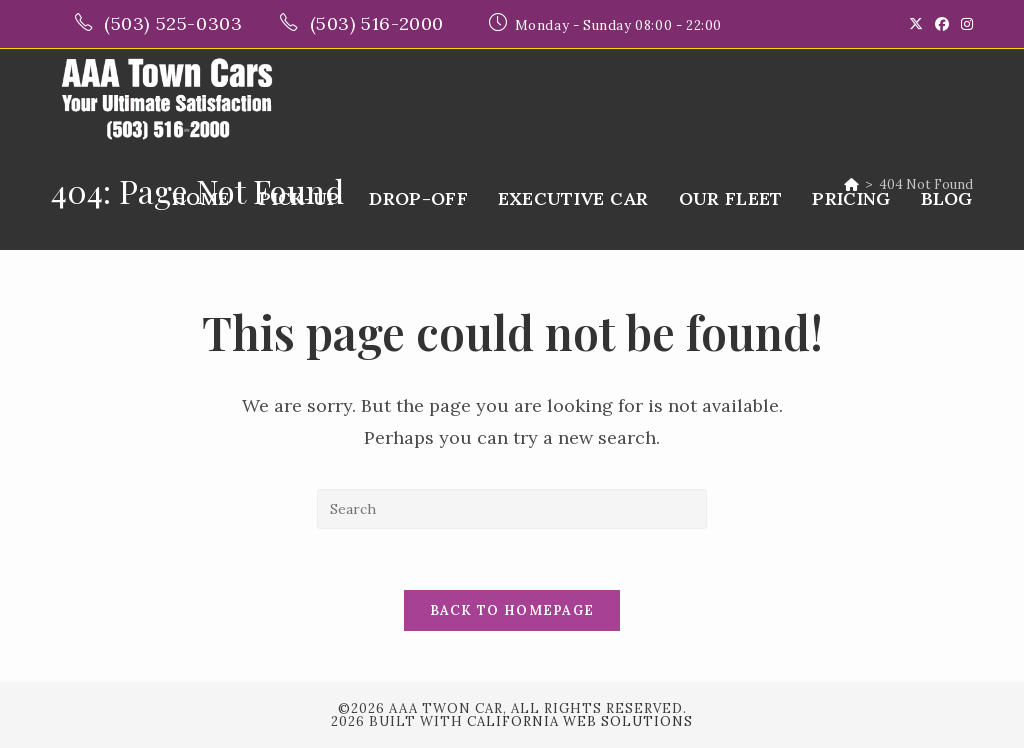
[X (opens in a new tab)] (916, 24)
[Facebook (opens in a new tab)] (942, 24)
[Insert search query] (512, 509)
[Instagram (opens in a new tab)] (964, 24)
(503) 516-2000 (380, 23)
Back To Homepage (512, 610)
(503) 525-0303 (176, 23)
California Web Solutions (580, 721)
